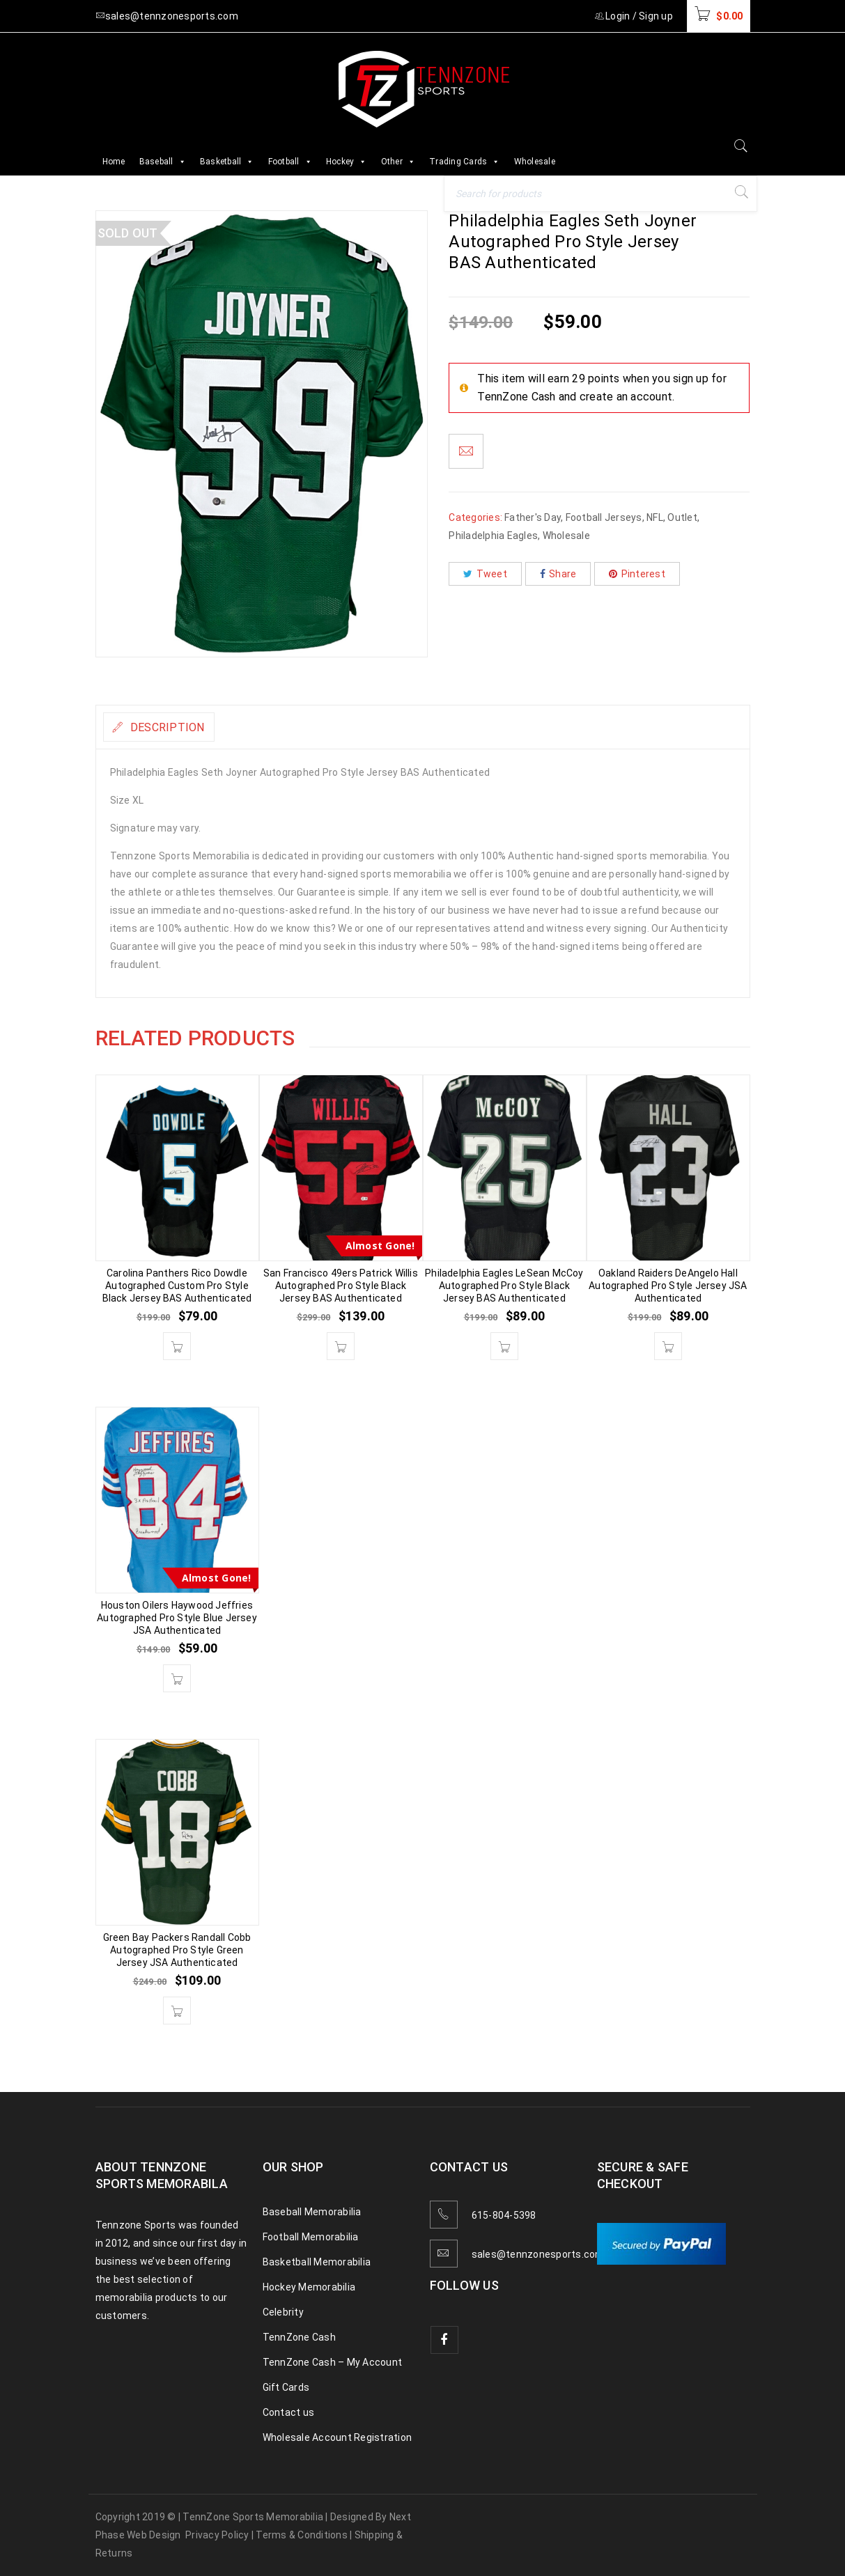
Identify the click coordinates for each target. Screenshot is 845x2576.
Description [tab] (178, 727)
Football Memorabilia (311, 2236)
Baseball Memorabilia (312, 2211)
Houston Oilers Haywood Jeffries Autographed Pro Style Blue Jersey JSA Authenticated (177, 1618)
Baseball (162, 161)
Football (290, 161)
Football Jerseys (604, 517)
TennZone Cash (299, 2337)
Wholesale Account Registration (337, 2437)
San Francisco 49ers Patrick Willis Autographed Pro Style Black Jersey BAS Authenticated (340, 1285)
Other (398, 161)
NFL (654, 517)
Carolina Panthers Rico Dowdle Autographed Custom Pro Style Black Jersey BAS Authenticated (177, 1285)
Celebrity (283, 2312)
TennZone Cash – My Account (333, 2362)
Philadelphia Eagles (493, 535)
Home (113, 161)
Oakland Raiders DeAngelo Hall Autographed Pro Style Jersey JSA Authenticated (668, 1285)
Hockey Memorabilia (309, 2287)
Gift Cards (286, 2387)
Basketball (227, 161)
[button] (177, 1346)
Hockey (346, 161)
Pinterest (637, 573)
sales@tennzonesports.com (538, 2254)
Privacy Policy (217, 2534)
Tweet (485, 573)
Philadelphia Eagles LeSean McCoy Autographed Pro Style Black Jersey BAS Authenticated (504, 1285)
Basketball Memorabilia (317, 2261)
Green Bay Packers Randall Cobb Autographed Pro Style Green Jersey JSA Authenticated (177, 1950)
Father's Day (532, 517)
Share (558, 573)
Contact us (289, 2412)
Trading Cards (464, 161)
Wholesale (534, 161)
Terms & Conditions (302, 2534)
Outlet (682, 517)
